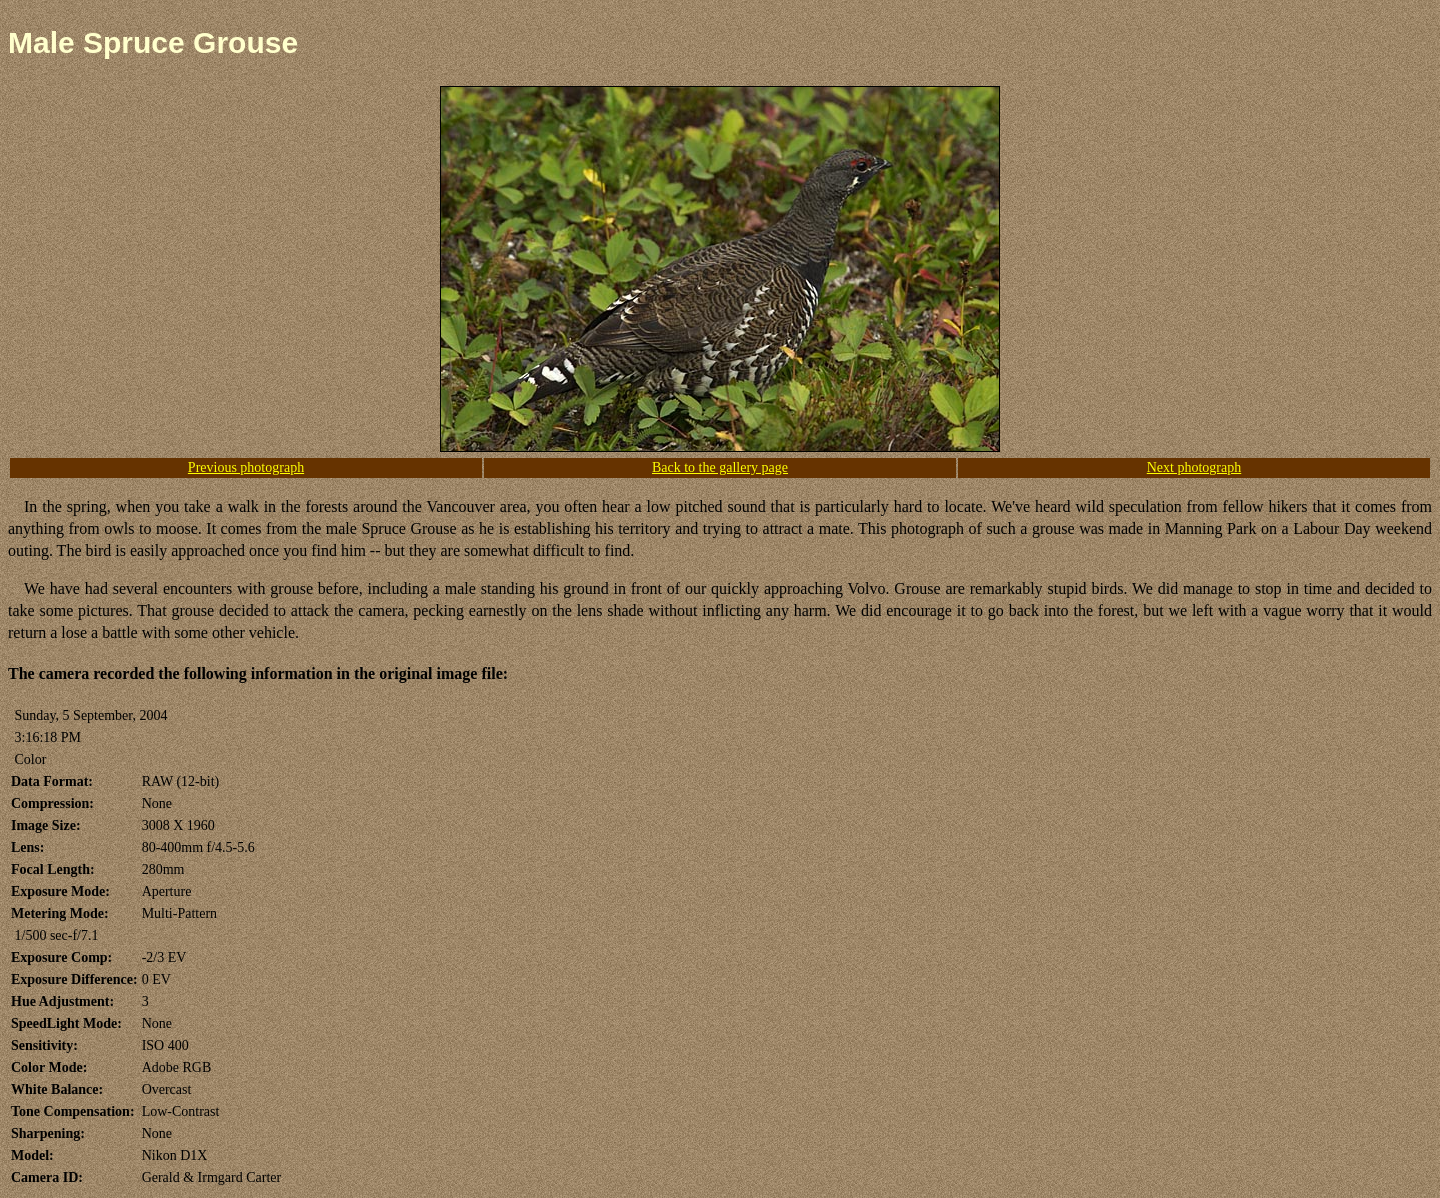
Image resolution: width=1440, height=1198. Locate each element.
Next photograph (1194, 467)
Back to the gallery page (720, 467)
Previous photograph (246, 467)
